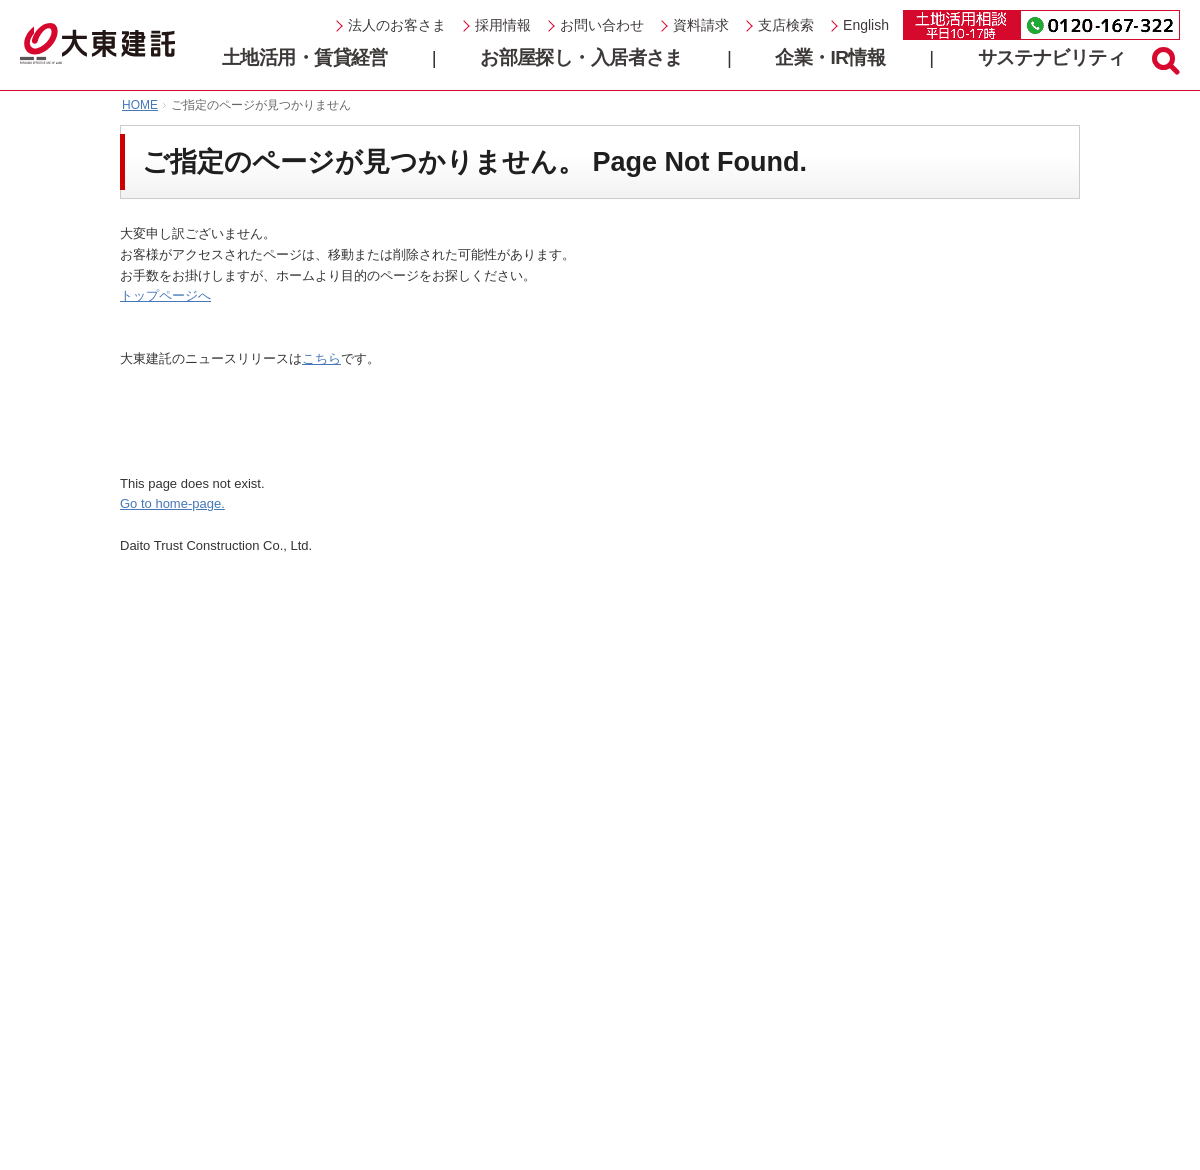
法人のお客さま (397, 25)
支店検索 (786, 25)
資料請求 (701, 25)
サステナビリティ (1051, 57)
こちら (321, 358)
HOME (140, 105)
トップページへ (165, 295)
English (866, 25)
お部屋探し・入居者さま (581, 57)
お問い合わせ (602, 25)
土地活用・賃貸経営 (305, 57)
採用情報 (503, 25)
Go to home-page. (172, 503)
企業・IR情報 (830, 57)
